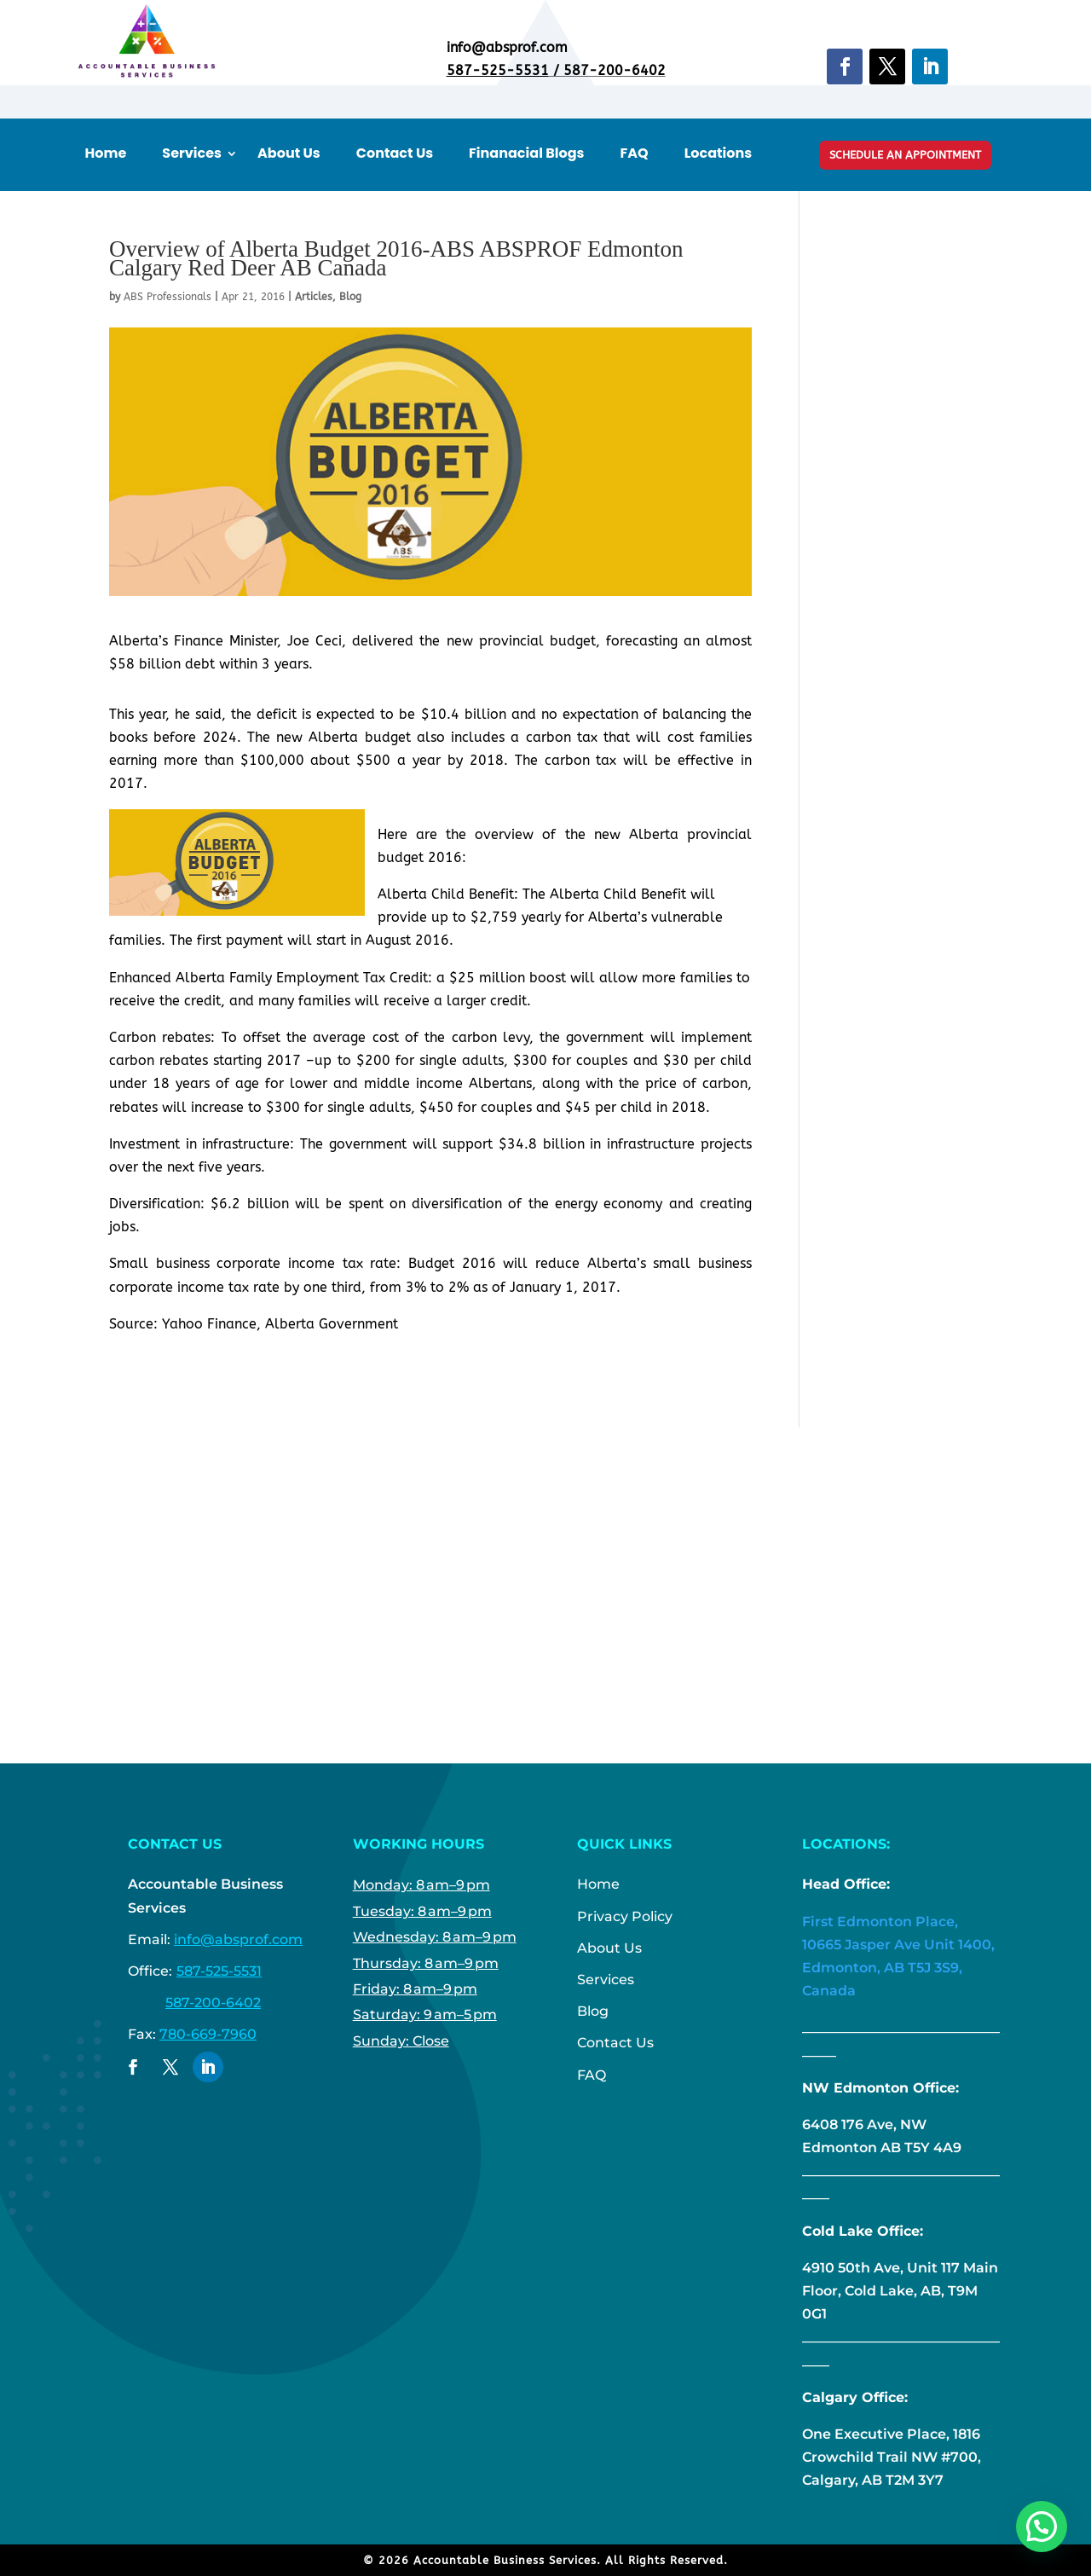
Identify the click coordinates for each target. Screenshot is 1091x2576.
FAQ (635, 153)
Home (106, 153)
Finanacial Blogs (526, 153)
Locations (718, 153)
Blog (350, 297)
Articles (313, 297)
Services (192, 153)
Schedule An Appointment (905, 154)
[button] (1041, 2526)
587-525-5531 (498, 70)
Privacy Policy (624, 1916)
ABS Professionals (167, 297)
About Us (288, 153)
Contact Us (394, 153)
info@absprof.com (238, 1939)
